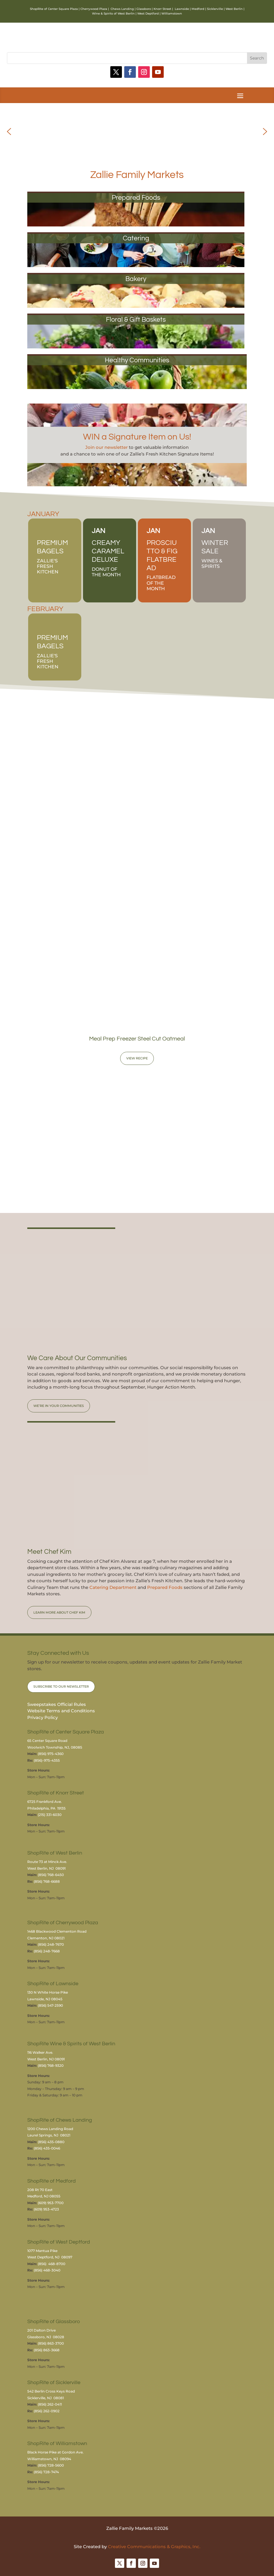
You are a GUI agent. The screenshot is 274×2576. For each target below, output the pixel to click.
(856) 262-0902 (47, 2411)
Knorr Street (162, 9)
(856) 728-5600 (51, 2465)
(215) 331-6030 (50, 1814)
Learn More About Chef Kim (59, 1612)
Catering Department (112, 1587)
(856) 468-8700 (51, 2264)
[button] (9, 131)
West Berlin (234, 9)
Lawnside (182, 9)
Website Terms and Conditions (61, 1710)
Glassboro (143, 9)
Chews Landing (122, 9)
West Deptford (148, 13)
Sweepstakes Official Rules (56, 1704)
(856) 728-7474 (46, 2472)
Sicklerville (215, 9)
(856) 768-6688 (47, 1881)
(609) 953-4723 (46, 2209)
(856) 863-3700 (51, 2343)
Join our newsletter (106, 447)
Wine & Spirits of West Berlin (113, 13)
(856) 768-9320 (51, 2065)
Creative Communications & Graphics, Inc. (154, 2546)
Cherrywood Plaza (93, 9)
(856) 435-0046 (47, 2148)
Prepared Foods (165, 1587)
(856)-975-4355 (47, 1760)
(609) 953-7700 (51, 2203)
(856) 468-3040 (47, 2270)
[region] (137, 131)
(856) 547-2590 (50, 2005)
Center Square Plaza (63, 9)
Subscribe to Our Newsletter (61, 1686)
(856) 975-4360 (51, 1753)
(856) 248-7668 (47, 1951)
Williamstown (171, 13)
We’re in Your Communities (58, 1406)
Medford (198, 9)
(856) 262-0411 (50, 2404)
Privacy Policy (42, 1717)
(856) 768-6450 (51, 1875)
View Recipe (137, 1058)
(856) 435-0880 (51, 2142)
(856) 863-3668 (47, 2350)
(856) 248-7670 (51, 1944)
